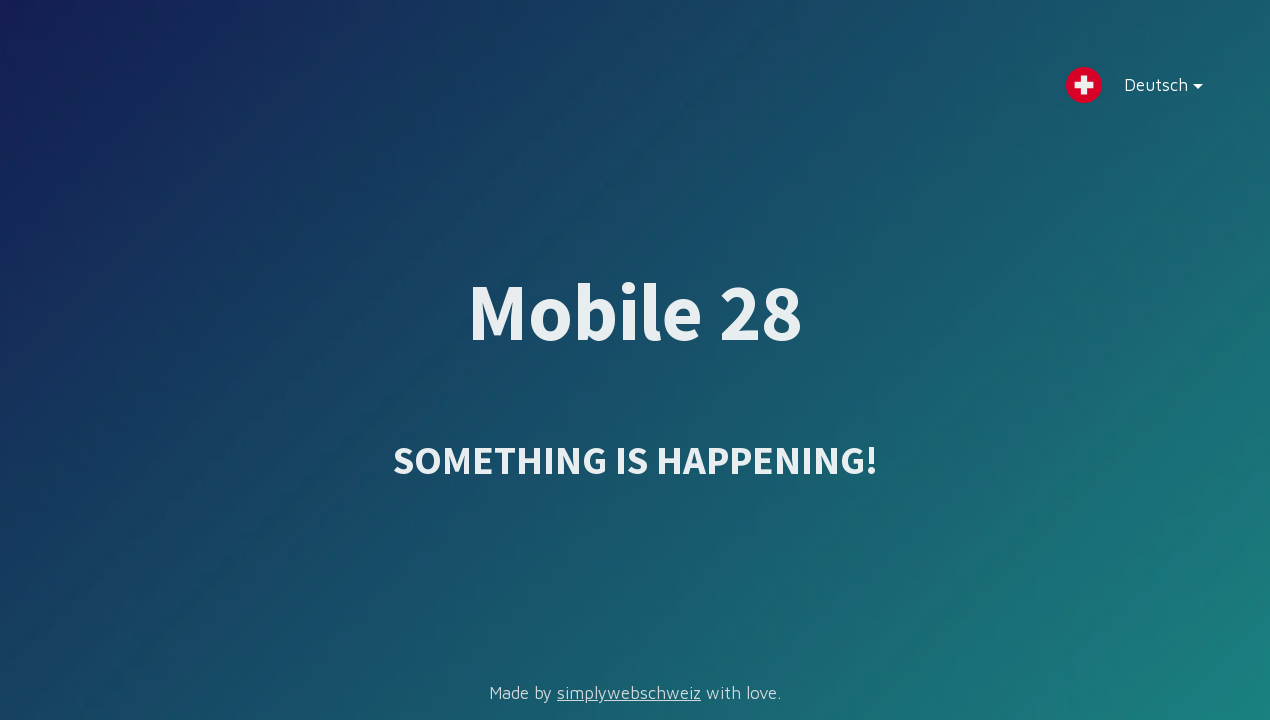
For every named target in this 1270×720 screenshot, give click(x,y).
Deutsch (1147, 89)
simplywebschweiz (629, 693)
